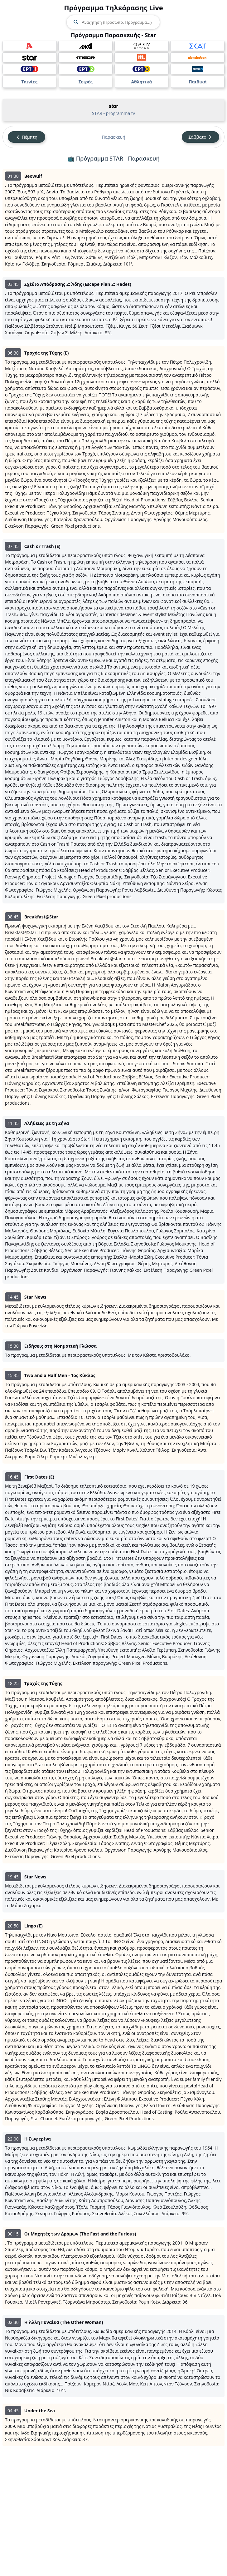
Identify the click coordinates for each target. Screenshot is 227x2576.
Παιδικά (197, 82)
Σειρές (85, 82)
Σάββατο (200, 137)
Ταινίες (29, 82)
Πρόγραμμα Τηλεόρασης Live (113, 7)
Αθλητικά (141, 82)
